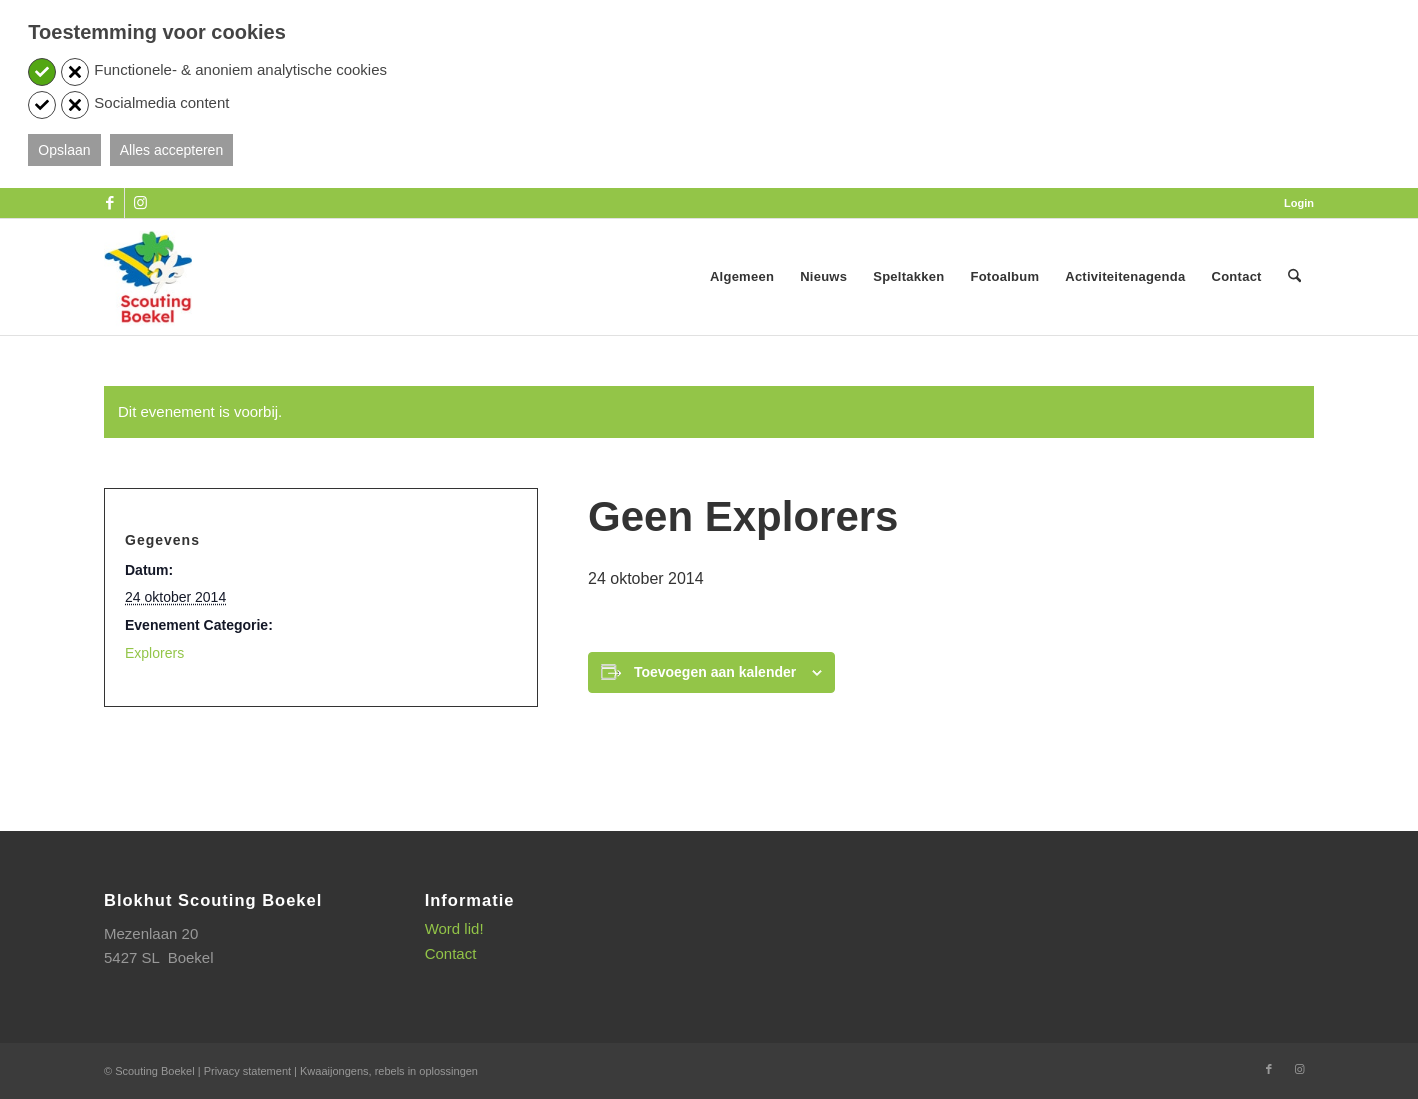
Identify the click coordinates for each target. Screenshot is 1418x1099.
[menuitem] (1294, 203)
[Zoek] (1294, 277)
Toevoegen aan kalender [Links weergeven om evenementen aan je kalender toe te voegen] (715, 672)
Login (1299, 203)
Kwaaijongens (334, 1071)
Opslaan (64, 150)
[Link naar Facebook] (109, 203)
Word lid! (454, 928)
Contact (451, 953)
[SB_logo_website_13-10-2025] (148, 277)
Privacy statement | (252, 1071)
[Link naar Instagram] (140, 203)
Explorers (154, 653)
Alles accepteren (172, 150)
